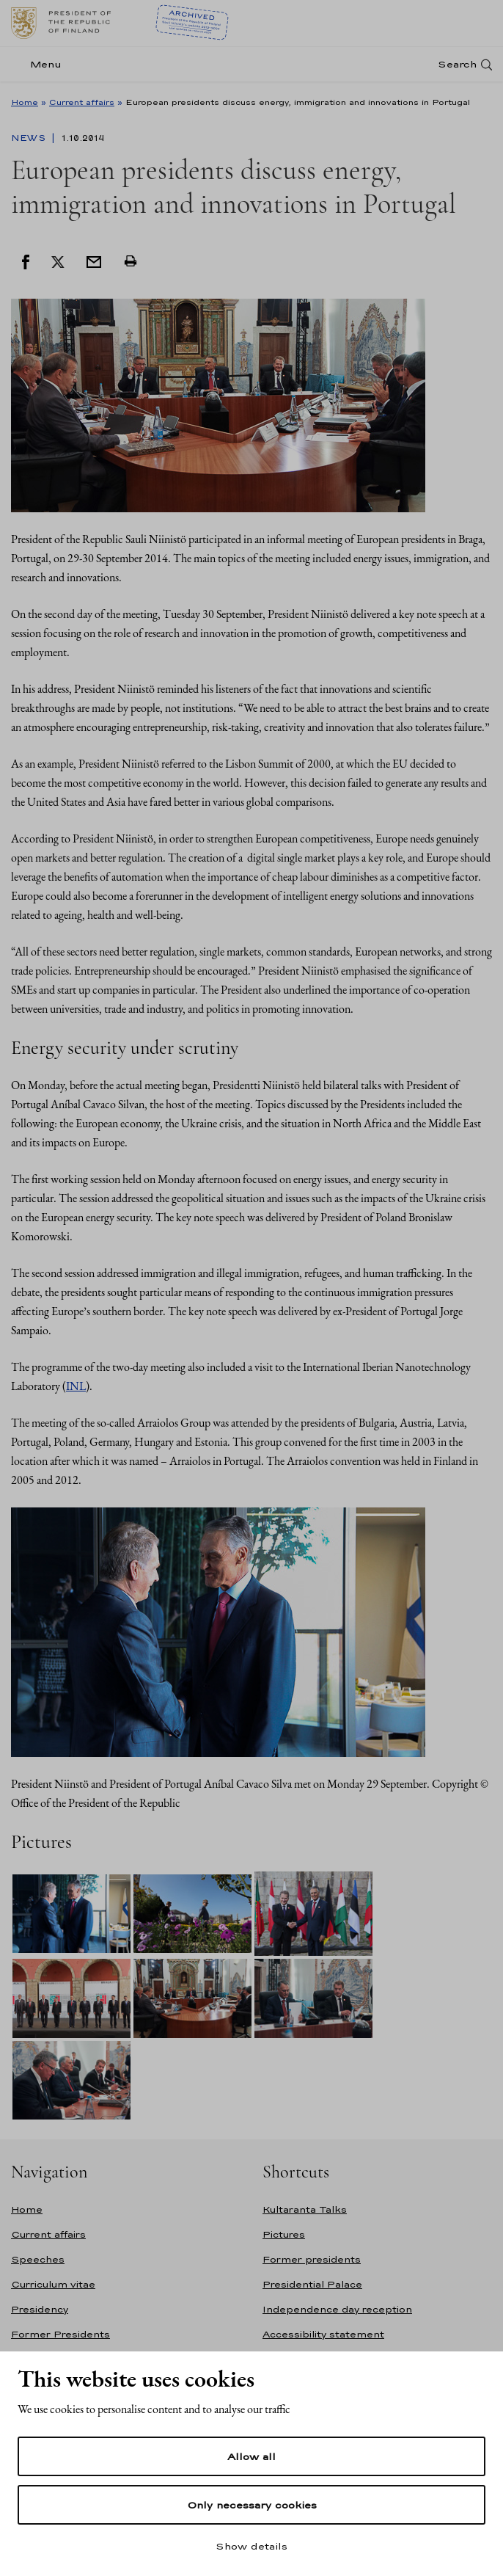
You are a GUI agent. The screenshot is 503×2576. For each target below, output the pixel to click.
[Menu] (40, 64)
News (29, 138)
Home (24, 102)
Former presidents (311, 2259)
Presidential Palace (312, 2284)
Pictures (283, 2234)
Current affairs (81, 102)
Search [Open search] (457, 64)
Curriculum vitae (53, 2284)
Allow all (251, 2456)
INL (76, 1386)
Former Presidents (60, 2334)
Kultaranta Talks (304, 2209)
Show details (251, 2546)
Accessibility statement (323, 2334)
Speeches (38, 2259)
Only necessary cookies (252, 2504)
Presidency (39, 2309)
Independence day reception (337, 2309)
